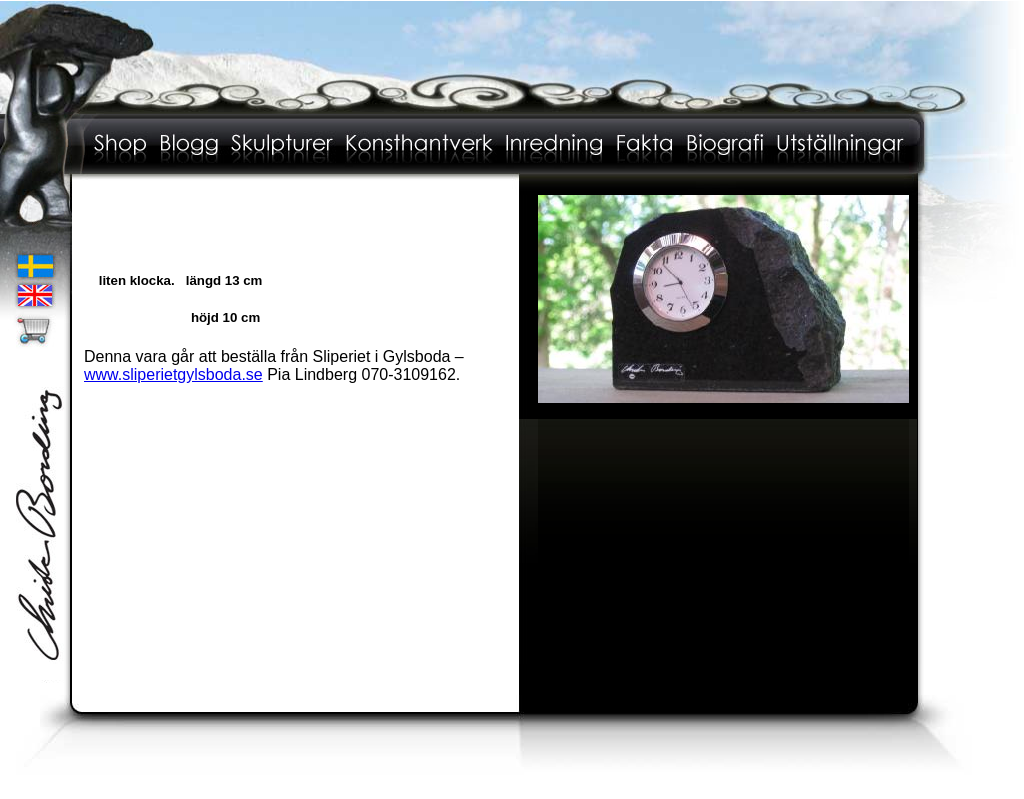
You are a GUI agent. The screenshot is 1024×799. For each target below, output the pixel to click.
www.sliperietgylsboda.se (173, 374)
